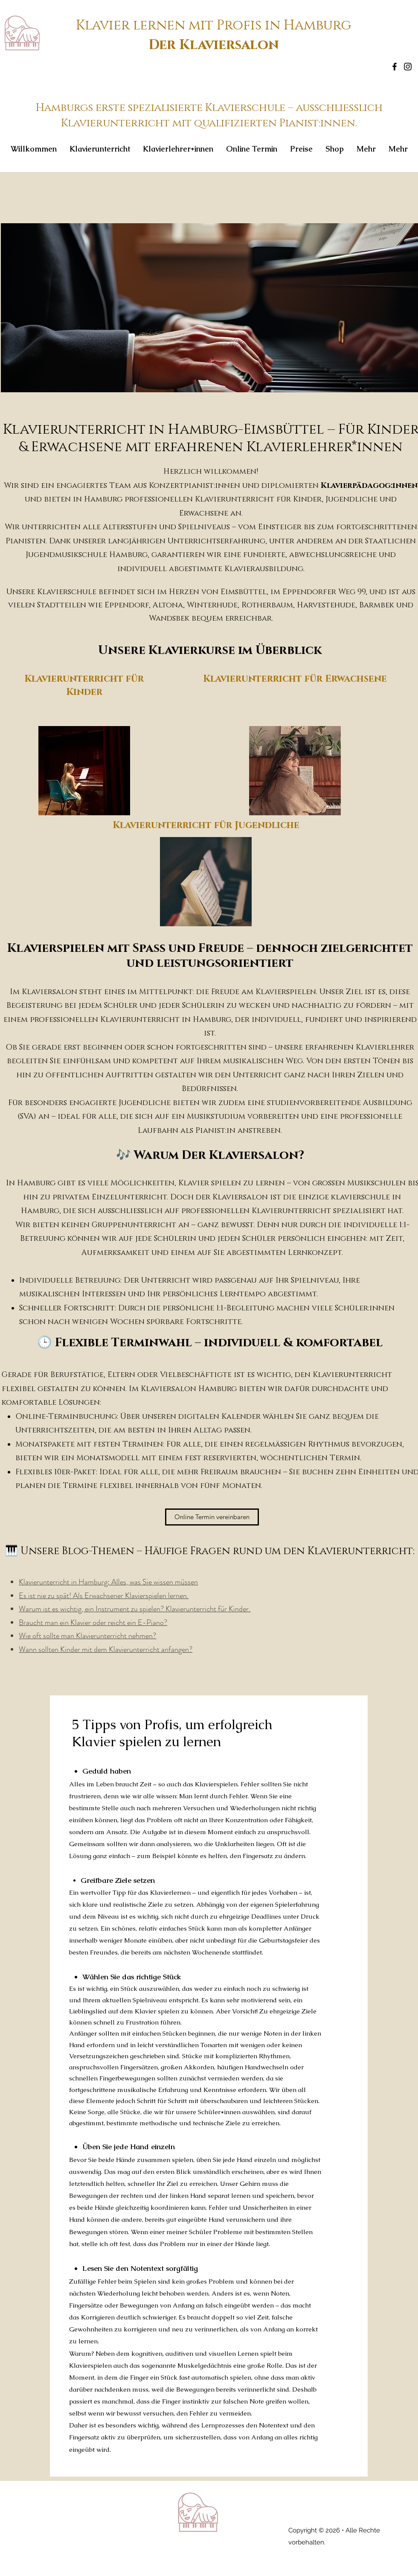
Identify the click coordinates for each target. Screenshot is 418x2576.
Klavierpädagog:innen (369, 486)
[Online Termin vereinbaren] (212, 1517)
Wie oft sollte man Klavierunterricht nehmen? (87, 1635)
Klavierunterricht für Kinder (84, 685)
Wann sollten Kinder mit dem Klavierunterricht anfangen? (105, 1649)
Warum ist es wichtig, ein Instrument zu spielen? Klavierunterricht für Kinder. (134, 1608)
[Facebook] (394, 66)
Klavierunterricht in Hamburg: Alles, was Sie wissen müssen (108, 1581)
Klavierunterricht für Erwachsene (295, 679)
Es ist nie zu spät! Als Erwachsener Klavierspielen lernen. (104, 1595)
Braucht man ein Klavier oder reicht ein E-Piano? (93, 1622)
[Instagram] (408, 66)
